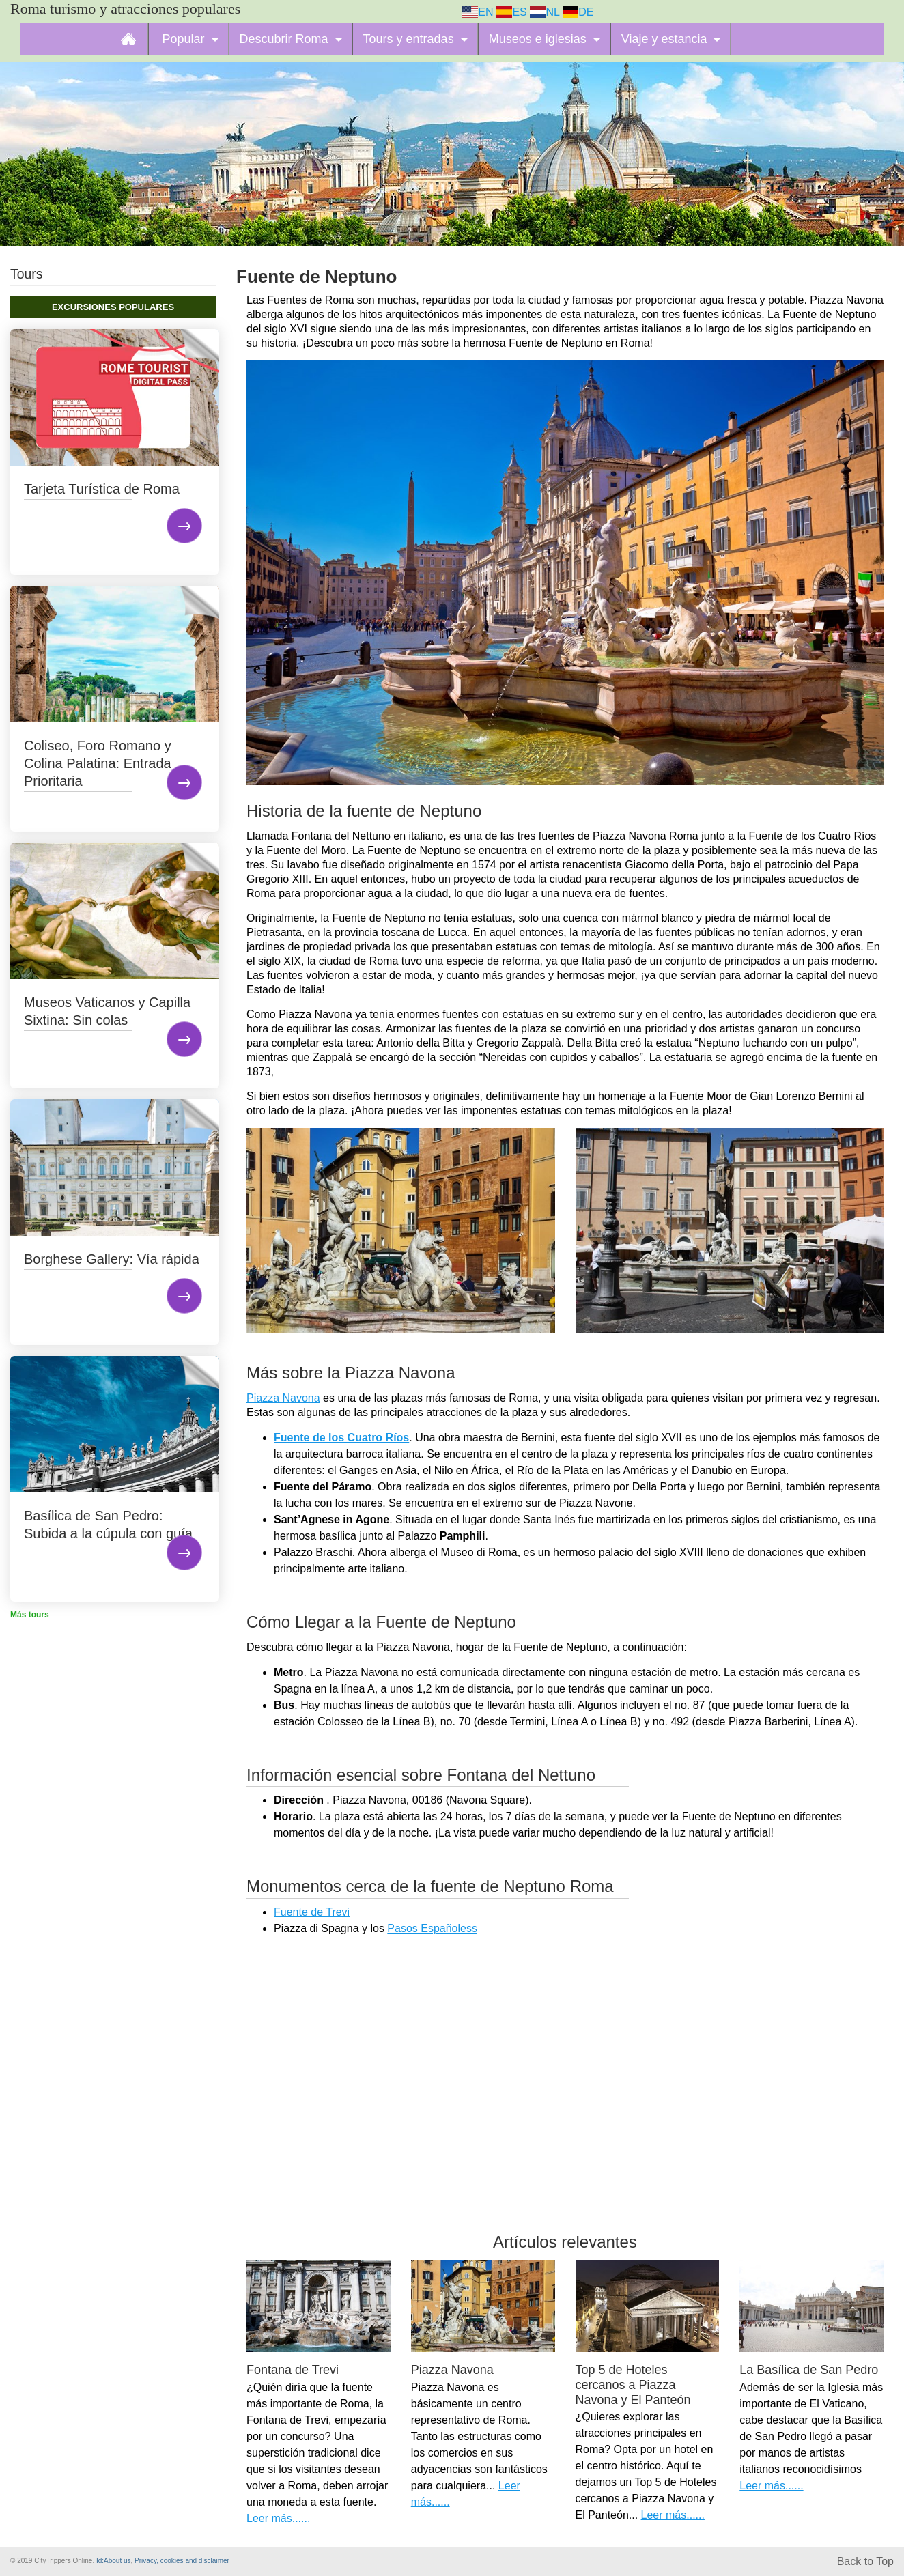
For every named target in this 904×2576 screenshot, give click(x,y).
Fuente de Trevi (312, 1912)
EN (478, 12)
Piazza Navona (283, 1398)
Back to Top (865, 2561)
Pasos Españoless (432, 1928)
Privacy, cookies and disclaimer (182, 2560)
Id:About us (113, 2560)
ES (511, 12)
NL (544, 12)
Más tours (29, 1614)
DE (578, 12)
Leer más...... (278, 2518)
